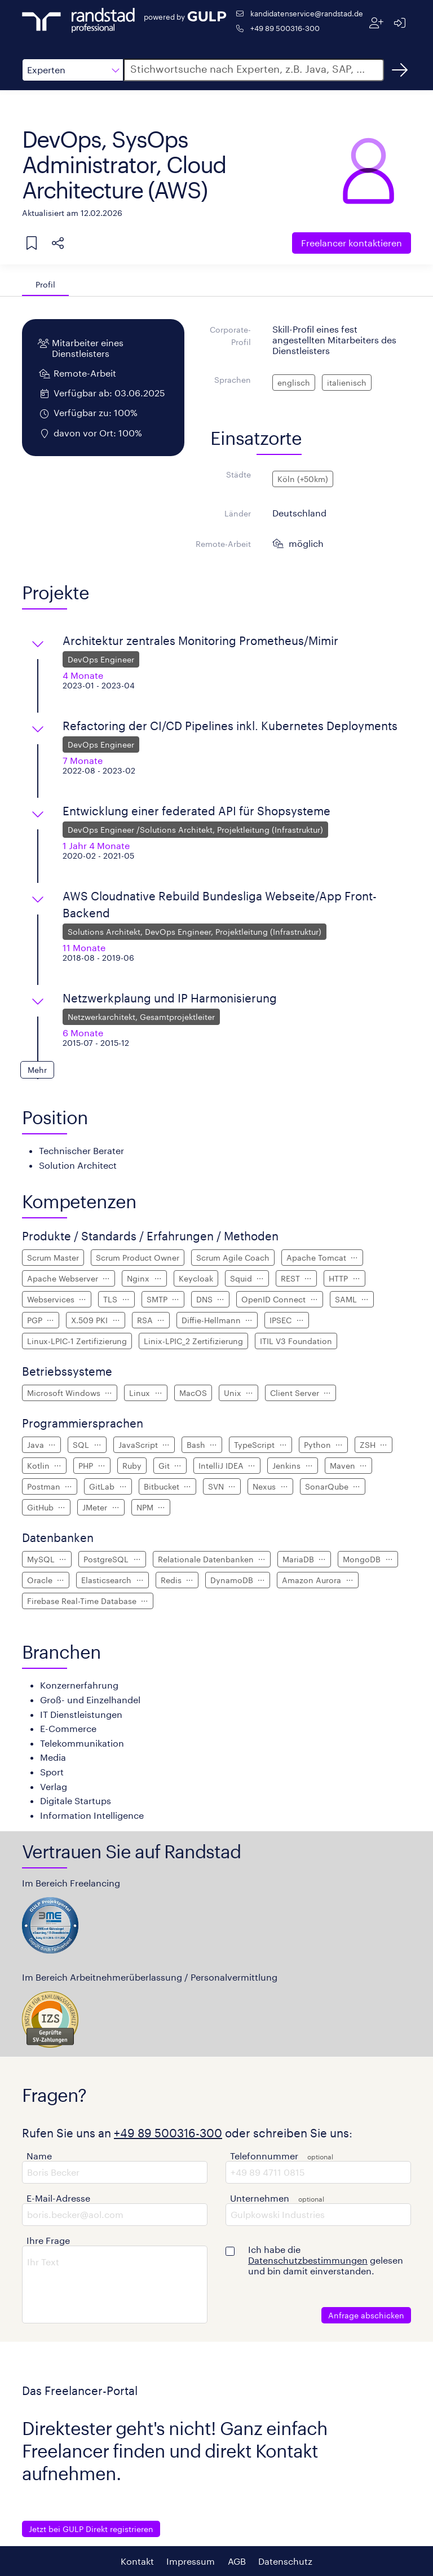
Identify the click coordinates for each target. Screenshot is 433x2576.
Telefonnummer (264, 2155)
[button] (72, 70)
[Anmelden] (399, 22)
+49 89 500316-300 (285, 28)
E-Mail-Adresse (58, 2198)
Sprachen (232, 380)
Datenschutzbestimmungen (308, 2260)
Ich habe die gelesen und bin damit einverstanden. (325, 2260)
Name (39, 2155)
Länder (237, 513)
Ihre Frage (48, 2240)
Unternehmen (259, 2198)
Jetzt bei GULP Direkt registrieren (91, 2529)
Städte (238, 474)
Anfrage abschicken (366, 2315)
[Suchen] (399, 70)
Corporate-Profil (230, 336)
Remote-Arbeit (223, 544)
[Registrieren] (376, 22)
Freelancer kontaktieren (351, 242)
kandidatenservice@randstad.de (306, 13)
